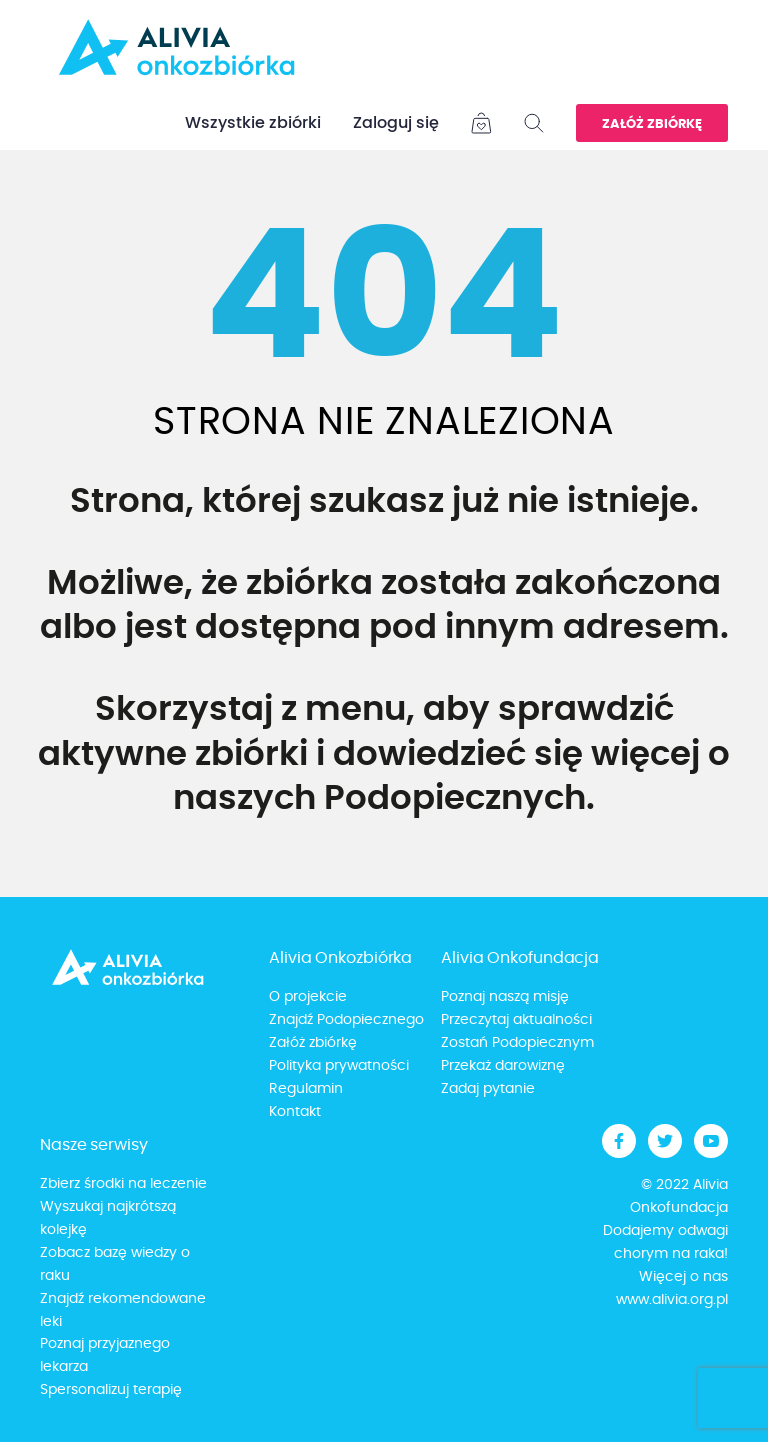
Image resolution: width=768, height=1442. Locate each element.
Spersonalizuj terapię (111, 1390)
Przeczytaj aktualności (516, 1020)
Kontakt (295, 1112)
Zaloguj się (396, 123)
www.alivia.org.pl (672, 1300)
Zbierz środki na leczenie (123, 1184)
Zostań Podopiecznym (517, 1043)
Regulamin (306, 1089)
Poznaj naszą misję (505, 997)
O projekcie (308, 997)
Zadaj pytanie (488, 1089)
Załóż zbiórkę (652, 124)
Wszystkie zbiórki (253, 123)
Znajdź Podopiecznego (346, 1020)
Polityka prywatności (339, 1066)
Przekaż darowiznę (503, 1066)
